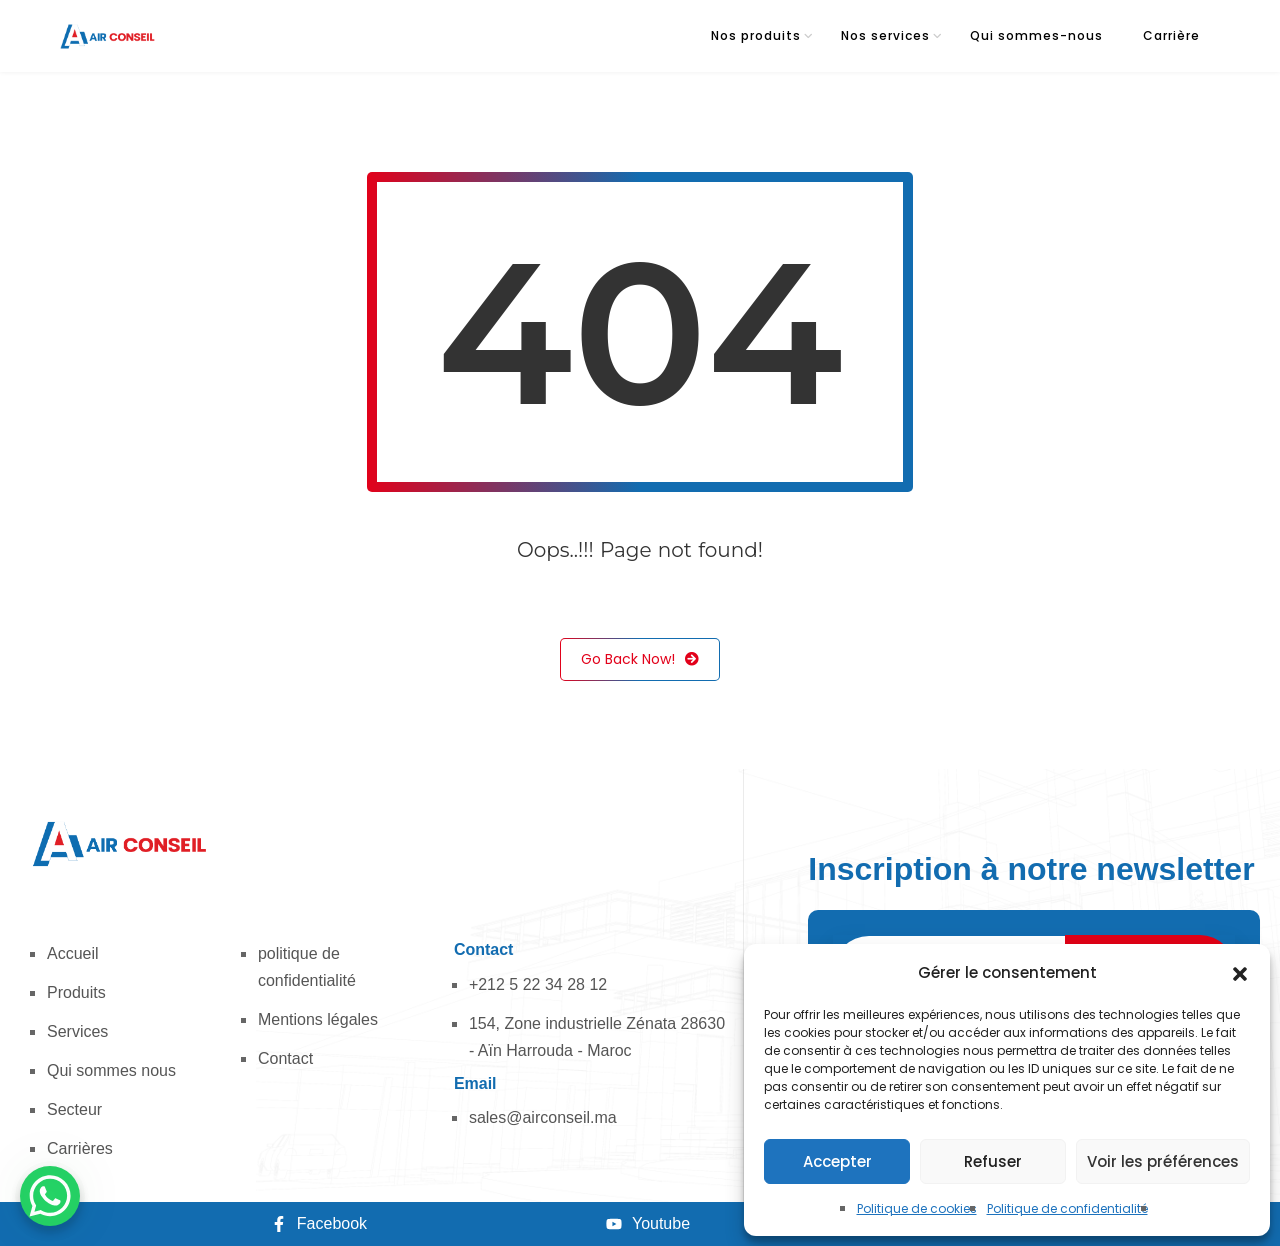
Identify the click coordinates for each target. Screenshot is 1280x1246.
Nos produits (756, 35)
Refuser (993, 1161)
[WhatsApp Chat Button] (50, 1196)
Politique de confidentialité (1067, 1208)
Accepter (837, 1161)
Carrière (1171, 35)
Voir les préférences (1163, 1161)
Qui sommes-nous (1036, 35)
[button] (1240, 973)
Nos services (885, 35)
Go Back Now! (640, 659)
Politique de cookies (917, 1208)
